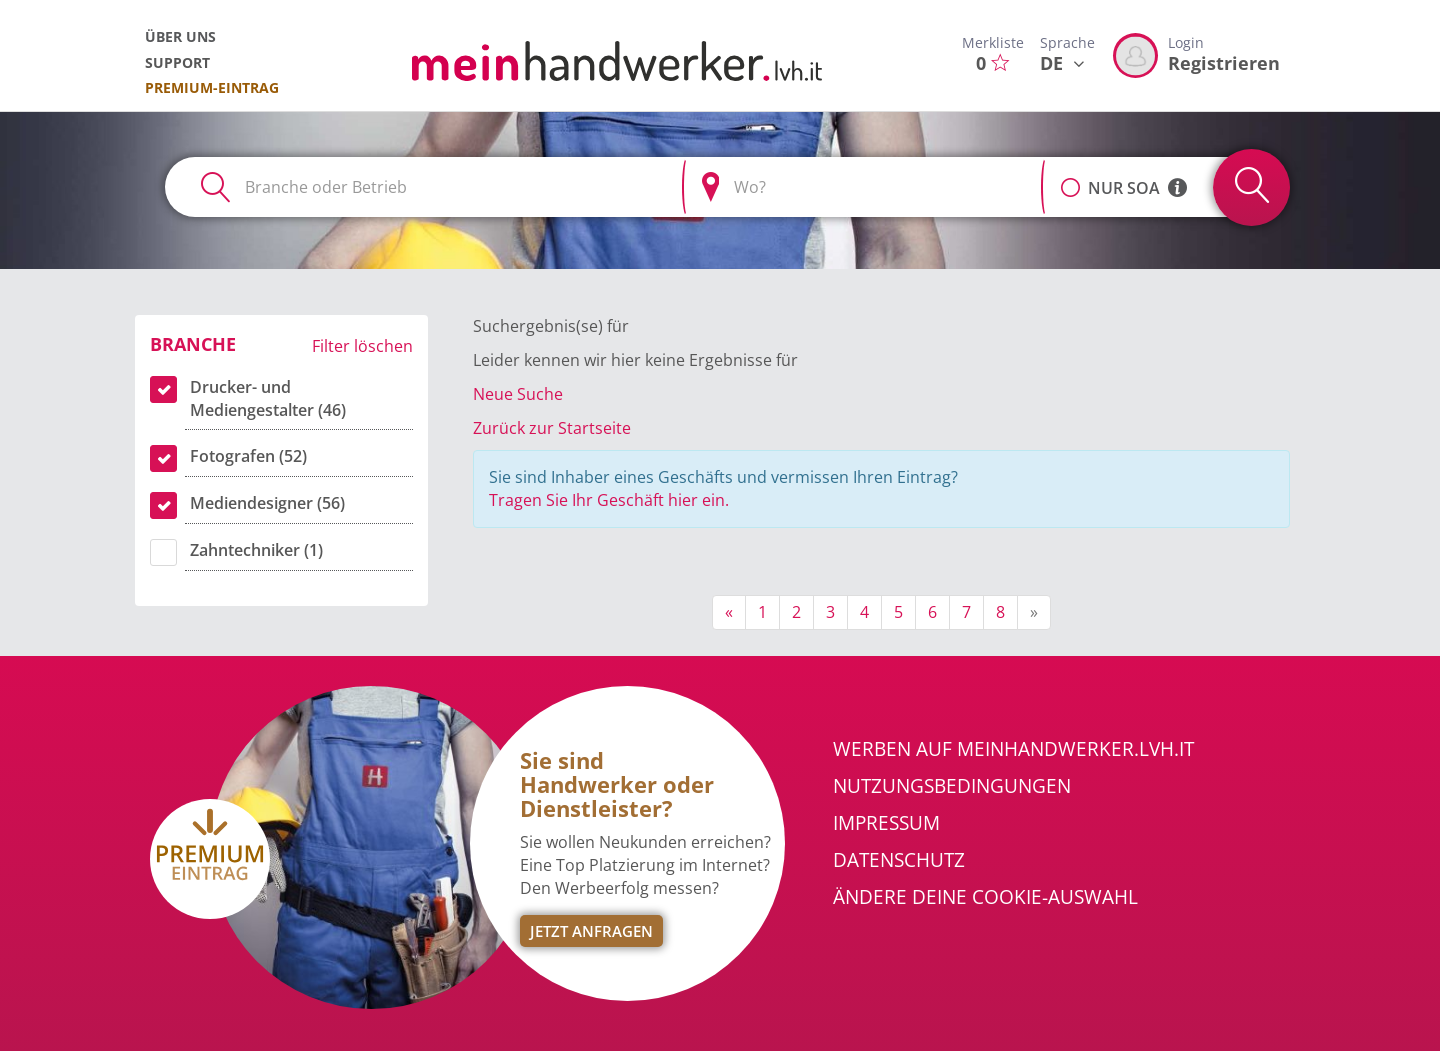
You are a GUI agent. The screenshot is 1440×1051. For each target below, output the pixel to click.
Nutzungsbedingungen (952, 786)
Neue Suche (518, 394)
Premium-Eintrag (212, 87)
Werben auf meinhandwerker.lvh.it (1013, 749)
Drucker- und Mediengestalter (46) (268, 398)
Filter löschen (362, 346)
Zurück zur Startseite (552, 428)
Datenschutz (899, 860)
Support (177, 62)
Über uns (180, 36)
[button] (1070, 177)
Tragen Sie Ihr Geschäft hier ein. (609, 500)
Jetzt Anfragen (591, 931)
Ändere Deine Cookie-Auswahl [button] (985, 897)
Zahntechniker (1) (256, 550)
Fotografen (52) (248, 456)
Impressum (886, 823)
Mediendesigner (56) (267, 503)
